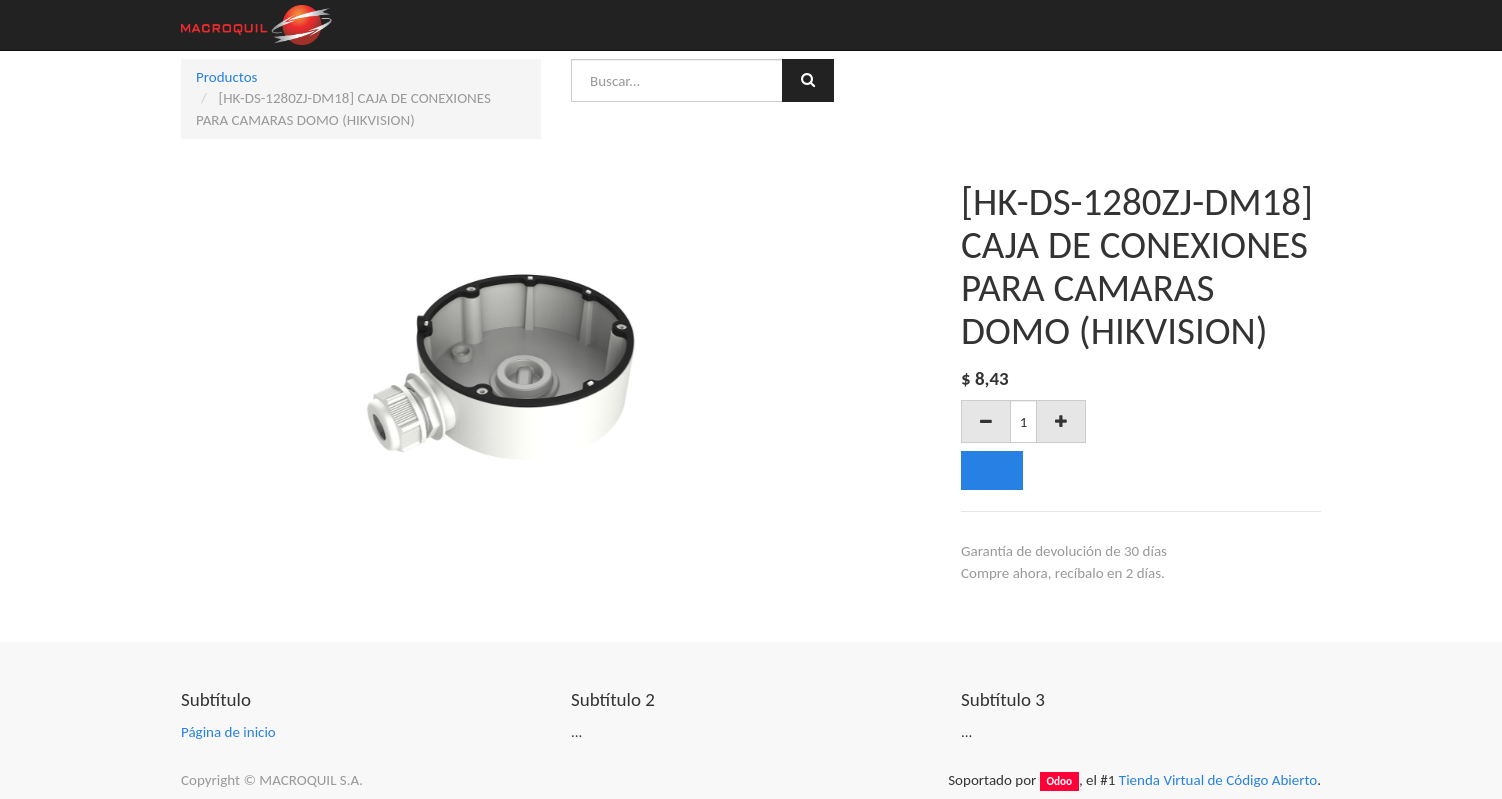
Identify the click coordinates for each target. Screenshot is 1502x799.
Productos (226, 77)
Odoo (1059, 781)
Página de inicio (228, 732)
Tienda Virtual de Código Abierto (1218, 780)
